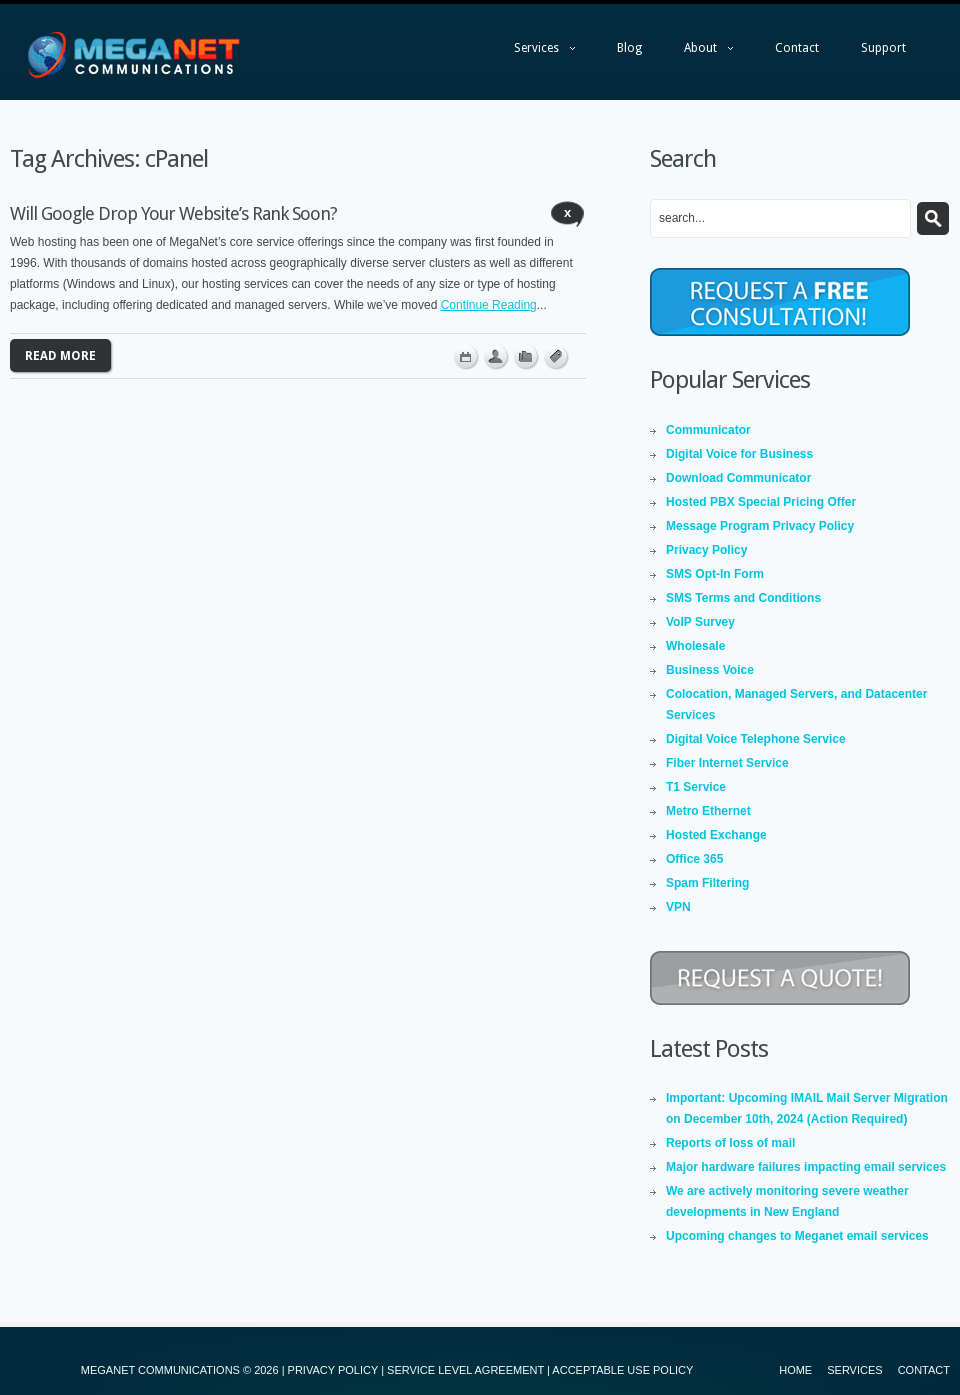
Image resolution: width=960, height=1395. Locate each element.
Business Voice (710, 670)
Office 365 (694, 859)
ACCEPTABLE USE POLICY (622, 1370)
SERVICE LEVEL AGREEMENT (465, 1370)
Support (883, 48)
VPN (678, 907)
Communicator (708, 430)
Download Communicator (738, 478)
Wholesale (695, 646)
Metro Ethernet (708, 811)
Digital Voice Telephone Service (756, 739)
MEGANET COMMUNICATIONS (160, 1370)
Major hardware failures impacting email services (806, 1167)
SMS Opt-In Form (715, 574)
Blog (629, 48)
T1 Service (696, 787)
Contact (797, 48)
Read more (60, 356)
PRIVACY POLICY (333, 1370)
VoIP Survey (700, 622)
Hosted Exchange (716, 835)
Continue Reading (489, 305)
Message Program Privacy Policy (760, 526)
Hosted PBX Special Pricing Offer (761, 502)
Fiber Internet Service (727, 763)
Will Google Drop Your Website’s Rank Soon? (173, 213)
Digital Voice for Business (739, 454)
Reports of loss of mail (730, 1143)
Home (795, 1370)
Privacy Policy (706, 550)
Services (534, 53)
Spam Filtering (707, 883)
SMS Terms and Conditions (743, 598)
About (698, 53)
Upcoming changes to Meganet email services (797, 1236)
